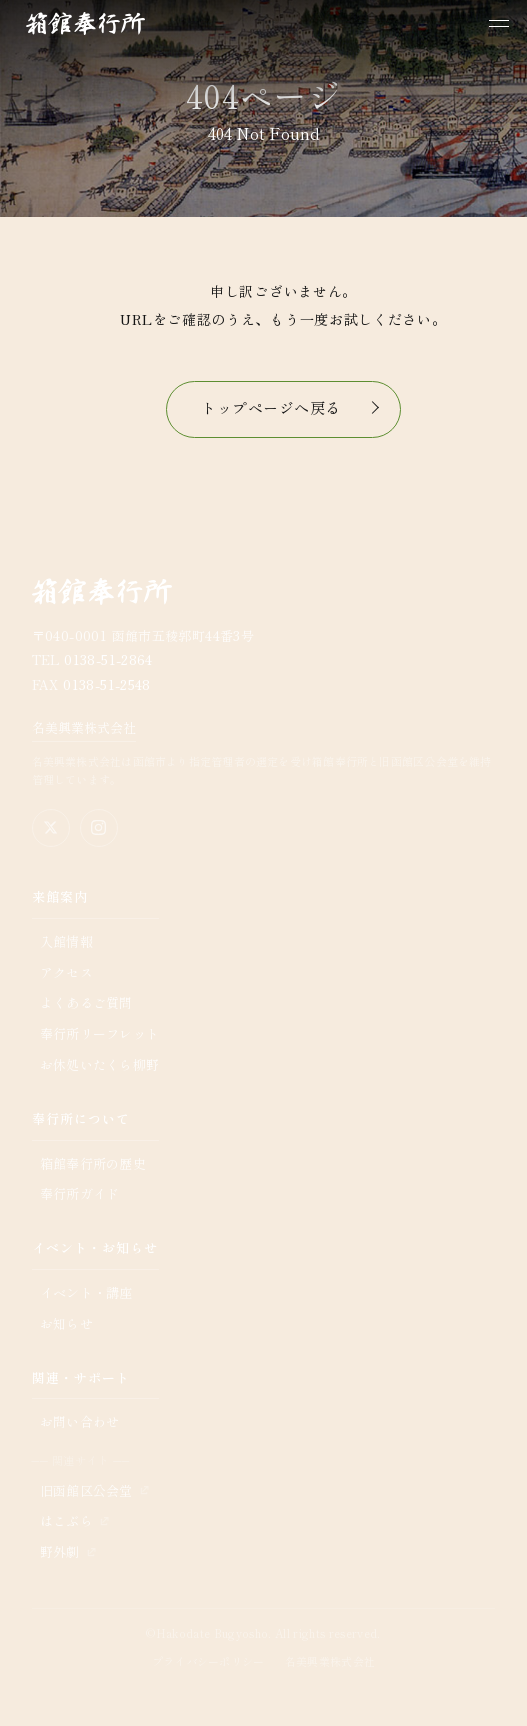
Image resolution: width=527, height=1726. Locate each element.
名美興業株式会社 (84, 727)
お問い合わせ (80, 1421)
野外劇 (60, 1551)
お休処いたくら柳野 (99, 1064)
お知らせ (66, 1323)
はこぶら (66, 1520)
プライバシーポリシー (208, 1661)
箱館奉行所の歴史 (93, 1163)
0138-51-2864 (108, 659)
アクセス (66, 972)
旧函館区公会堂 (86, 1490)
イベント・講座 (86, 1292)
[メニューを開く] (499, 23)
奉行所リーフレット (99, 1033)
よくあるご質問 (86, 1002)
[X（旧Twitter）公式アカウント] (51, 828)
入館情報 (66, 941)
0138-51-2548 (107, 684)
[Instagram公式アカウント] (99, 828)
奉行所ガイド (80, 1193)
